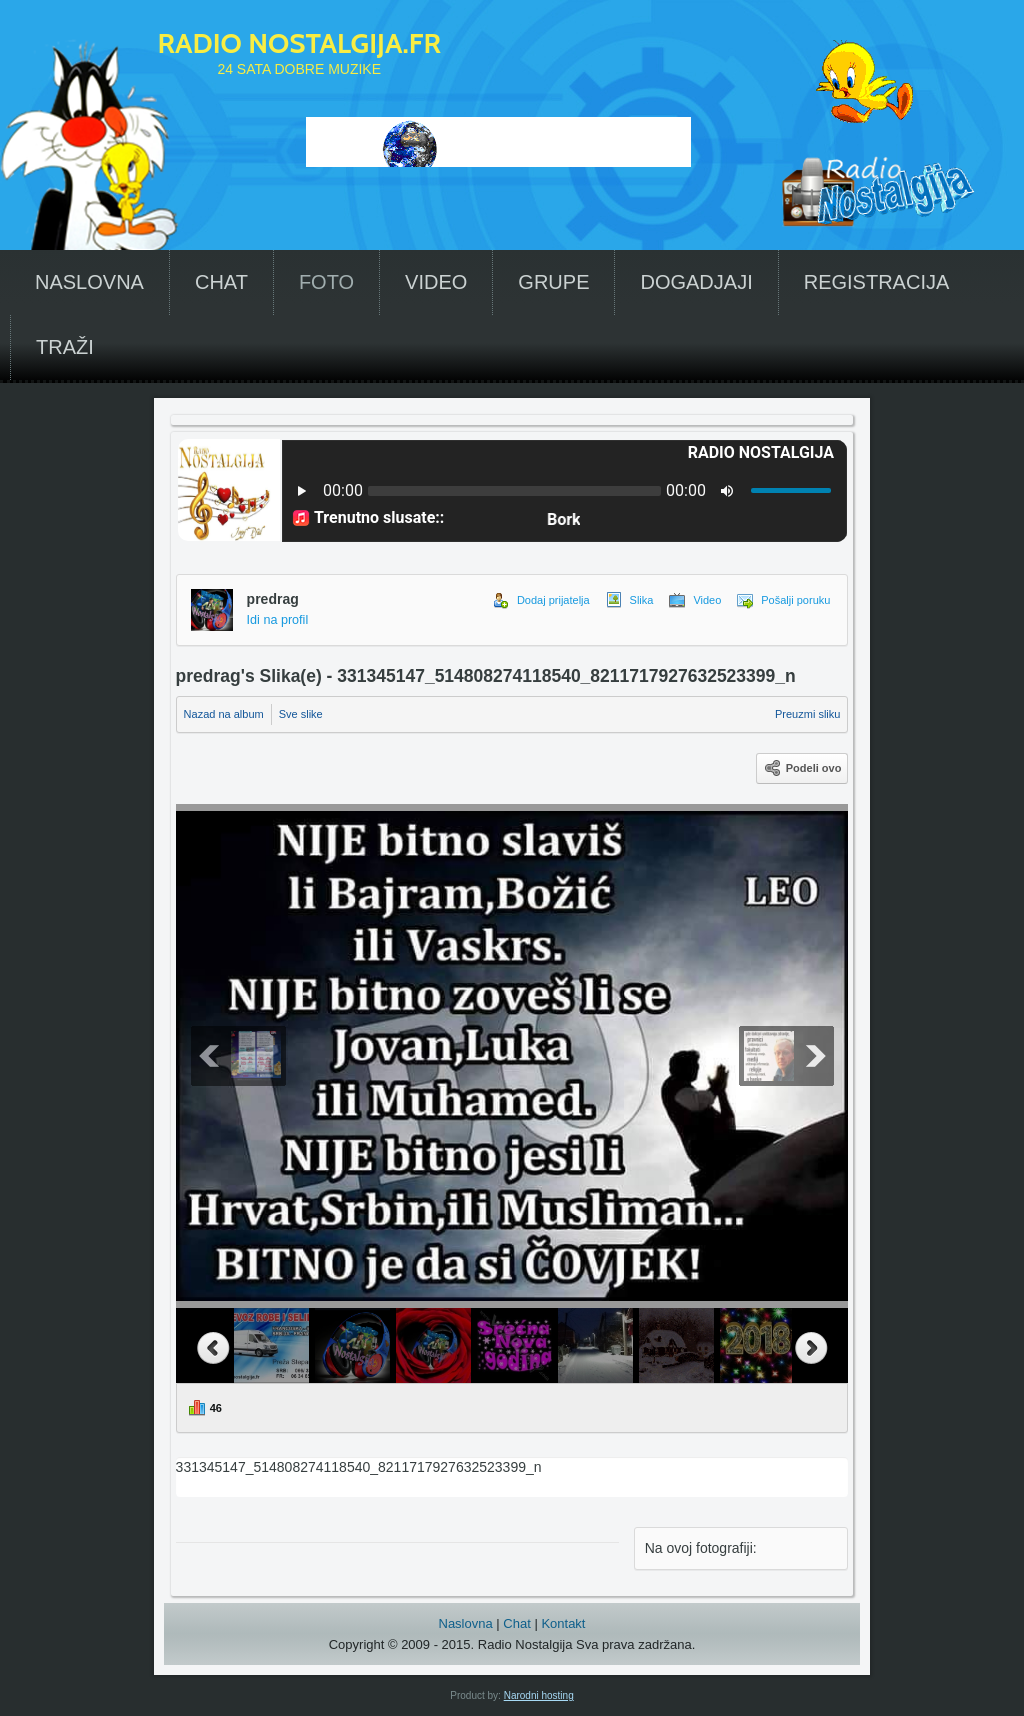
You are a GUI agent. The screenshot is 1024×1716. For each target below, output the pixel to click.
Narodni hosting (539, 1695)
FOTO (326, 282)
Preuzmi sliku (807, 714)
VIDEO (436, 282)
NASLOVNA (89, 282)
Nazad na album (224, 714)
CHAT (221, 282)
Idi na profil (278, 620)
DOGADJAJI (696, 282)
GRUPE (553, 282)
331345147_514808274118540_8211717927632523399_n (512, 1477)
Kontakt (563, 1623)
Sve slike (301, 714)
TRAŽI (65, 347)
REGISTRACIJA (877, 282)
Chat (516, 1623)
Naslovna (466, 1623)
